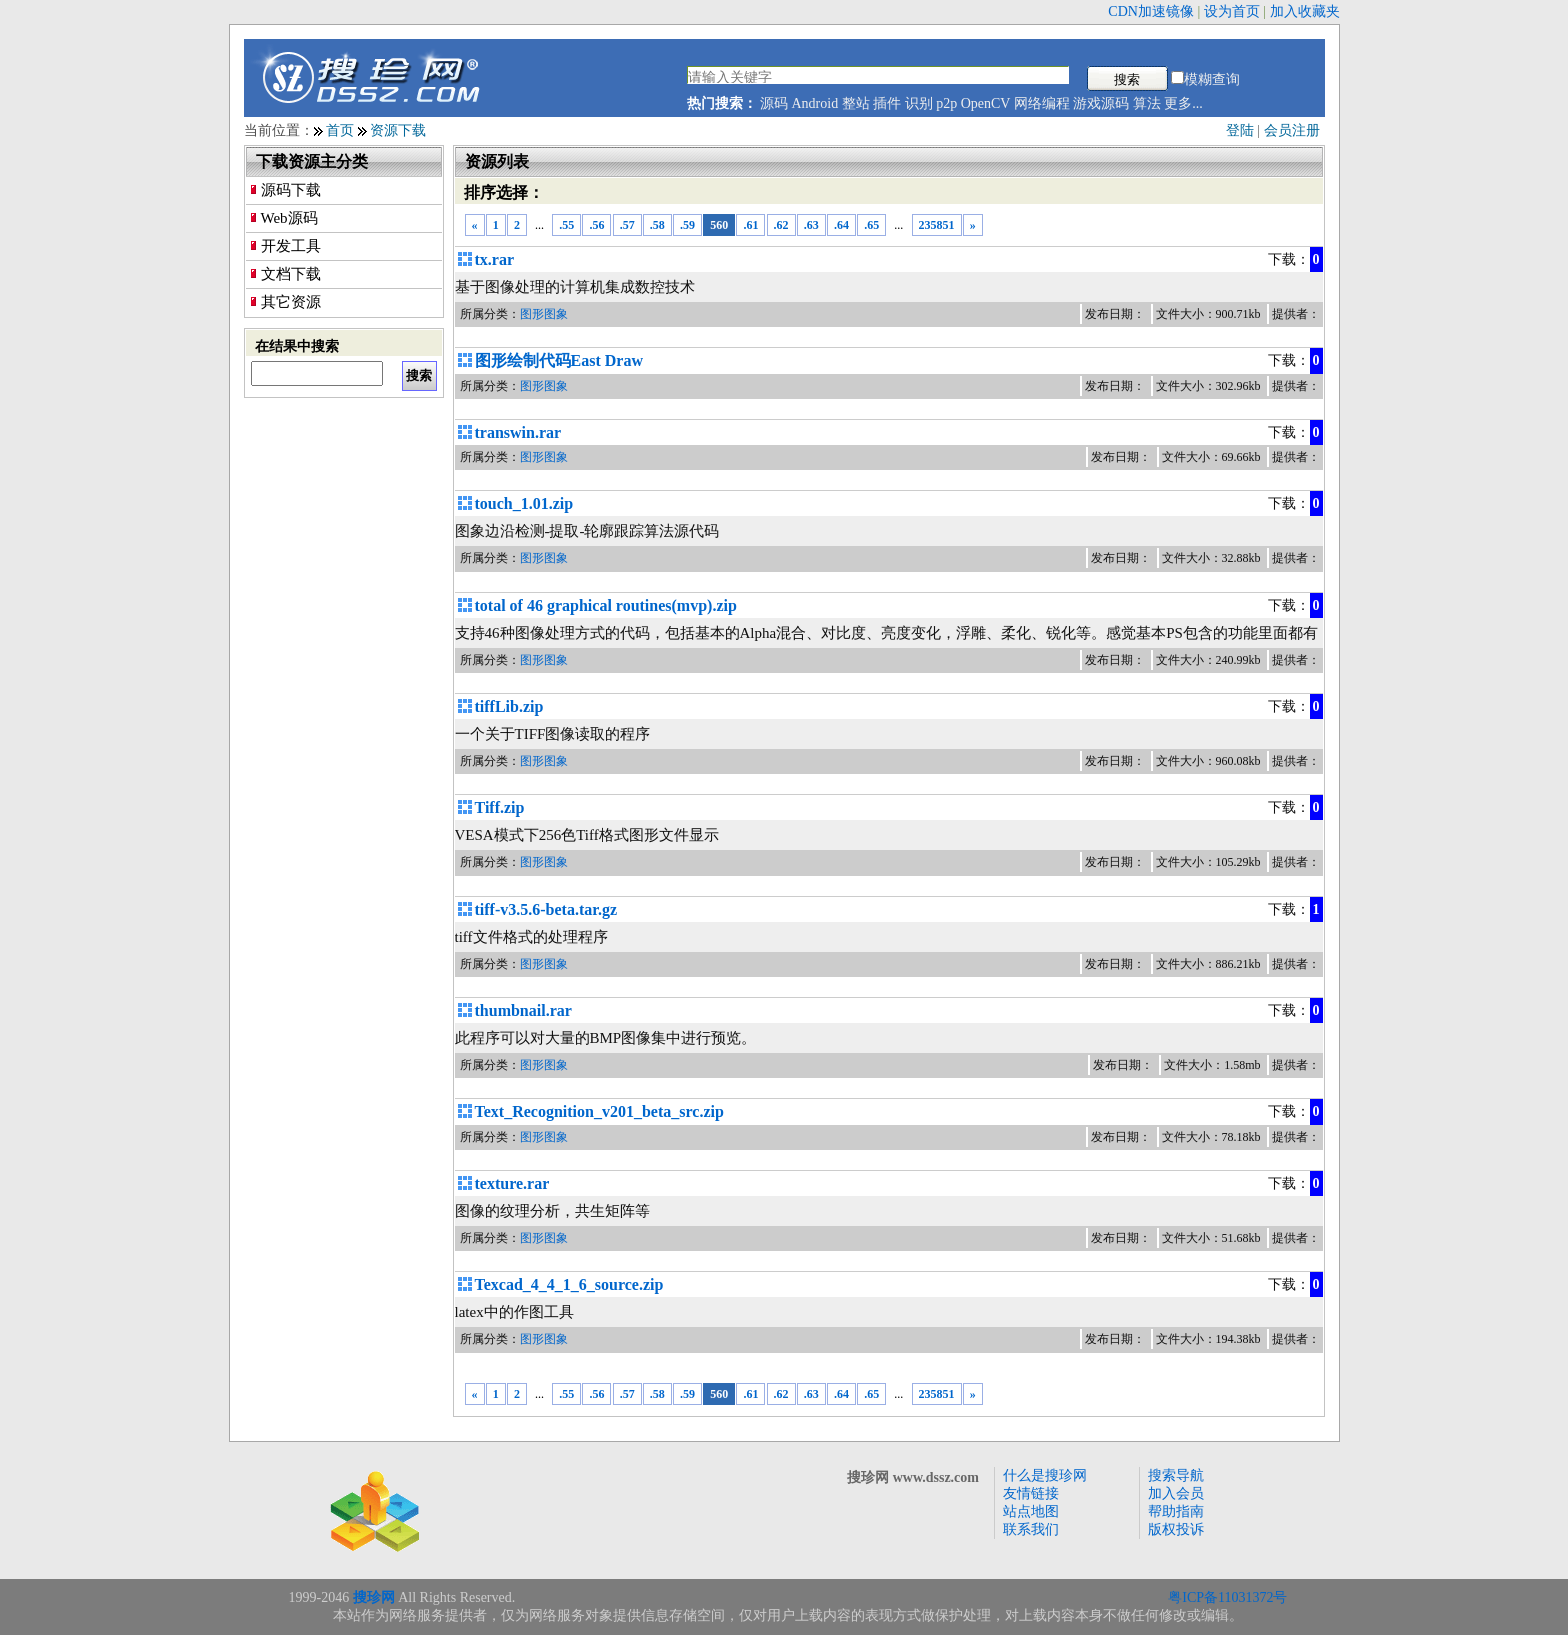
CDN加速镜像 (1151, 11)
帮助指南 (1176, 1511)
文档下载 (291, 274)
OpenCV (986, 103)
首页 (340, 130)
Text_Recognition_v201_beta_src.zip (599, 1111)
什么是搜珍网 (1045, 1475)
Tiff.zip (500, 807)
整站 (856, 103)
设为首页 (1232, 11)
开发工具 (291, 246)
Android (815, 103)
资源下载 (398, 130)
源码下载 (291, 190)
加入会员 (1176, 1493)
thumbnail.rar (523, 1010)
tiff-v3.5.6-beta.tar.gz (546, 909)
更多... (1183, 103)
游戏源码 (1101, 103)
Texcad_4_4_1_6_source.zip (569, 1284)
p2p (946, 103)
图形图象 (544, 314)
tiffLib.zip (509, 706)
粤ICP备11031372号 (1227, 1597)
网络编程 (1042, 103)
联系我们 (1031, 1529)
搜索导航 (1176, 1475)
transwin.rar (518, 432)
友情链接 (1031, 1493)
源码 (774, 103)
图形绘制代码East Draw (559, 360)
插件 (887, 103)
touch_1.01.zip (524, 503)
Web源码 (289, 218)
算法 (1147, 103)
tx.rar (495, 259)
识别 (919, 103)
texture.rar (512, 1183)
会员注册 (1292, 130)
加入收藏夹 (1305, 11)
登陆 (1240, 130)
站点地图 (1031, 1511)
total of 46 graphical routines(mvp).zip (606, 605)
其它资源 (291, 302)
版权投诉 (1176, 1529)
